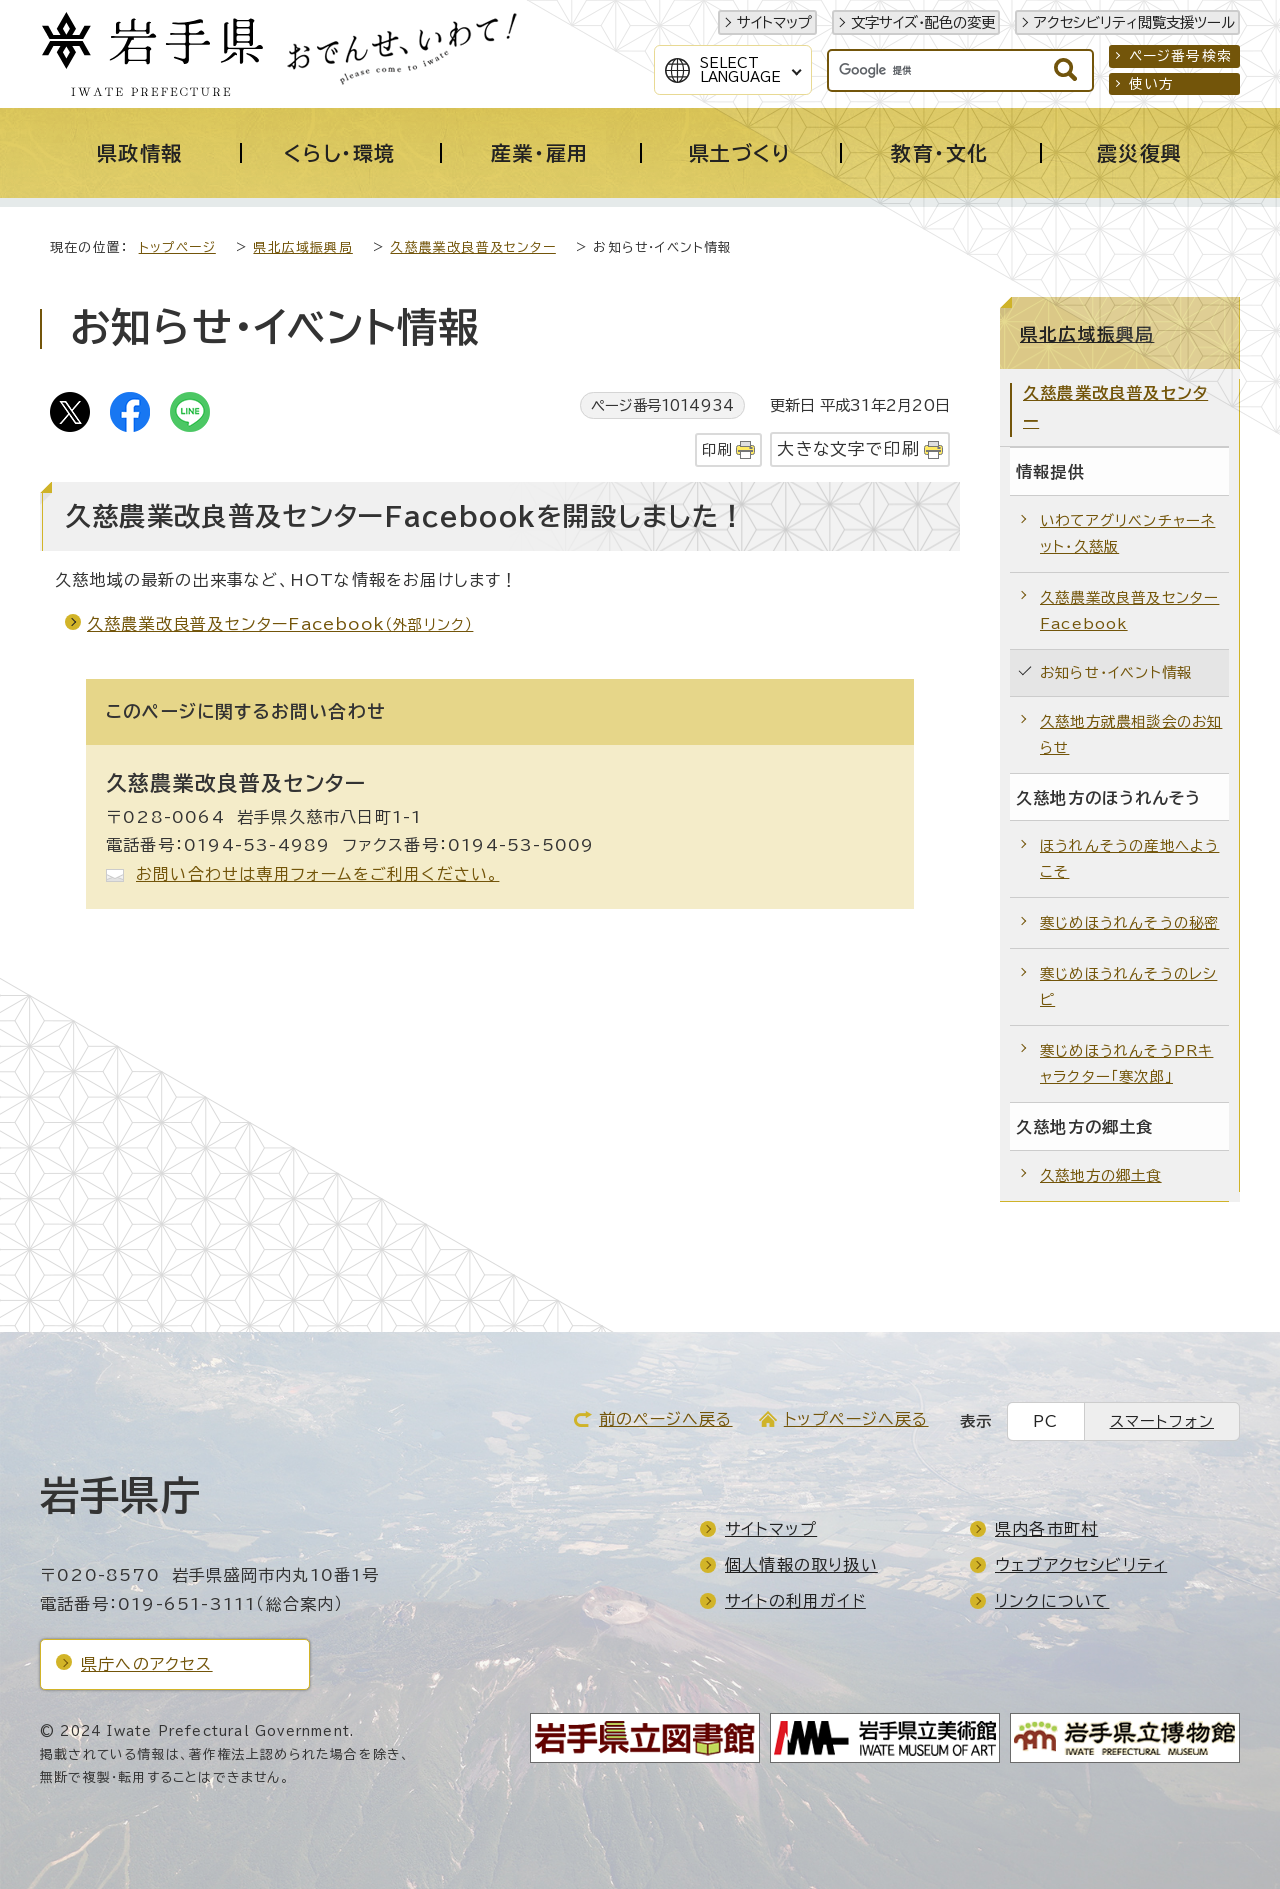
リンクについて (1052, 1601)
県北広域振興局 (302, 247)
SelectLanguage (740, 70)
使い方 (1152, 84)
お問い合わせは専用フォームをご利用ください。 (317, 874)
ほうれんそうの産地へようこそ (1129, 858)
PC (1045, 1421)
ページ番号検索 (1180, 56)
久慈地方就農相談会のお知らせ (1131, 734)
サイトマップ (774, 22)
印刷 (717, 449)
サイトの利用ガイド (795, 1601)
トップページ (177, 247)
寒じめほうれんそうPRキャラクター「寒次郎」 (1126, 1063)
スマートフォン (1162, 1421)
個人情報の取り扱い (801, 1565)
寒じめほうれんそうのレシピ (1128, 986)
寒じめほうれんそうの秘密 (1129, 922)
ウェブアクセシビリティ (1081, 1565)
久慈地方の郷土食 (1101, 1175)
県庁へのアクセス (147, 1664)
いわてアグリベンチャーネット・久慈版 (1127, 533)
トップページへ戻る (856, 1419)
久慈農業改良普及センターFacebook (280, 624)
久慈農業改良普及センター (472, 247)
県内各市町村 (1046, 1529)
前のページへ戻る (666, 1419)
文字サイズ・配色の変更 (923, 22)
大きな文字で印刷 (848, 448)
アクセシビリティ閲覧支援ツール (1134, 22)
